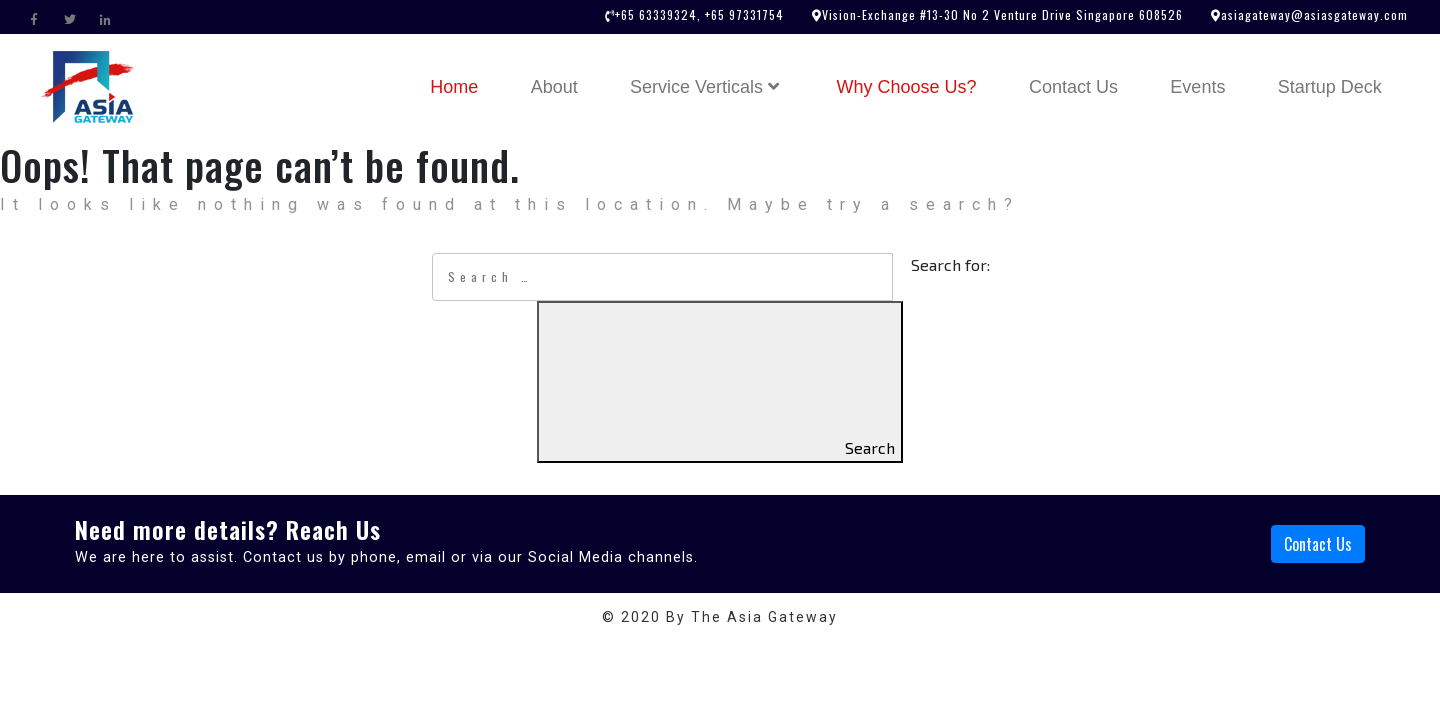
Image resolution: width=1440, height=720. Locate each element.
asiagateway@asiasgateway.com (1314, 14)
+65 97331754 (742, 14)
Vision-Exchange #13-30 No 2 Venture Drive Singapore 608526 (1002, 14)
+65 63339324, (658, 14)
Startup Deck (1330, 87)
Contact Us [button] (1318, 544)
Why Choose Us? (907, 87)
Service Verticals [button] (707, 87)
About (554, 87)
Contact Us (1073, 87)
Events (1197, 87)
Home (466, 85)
